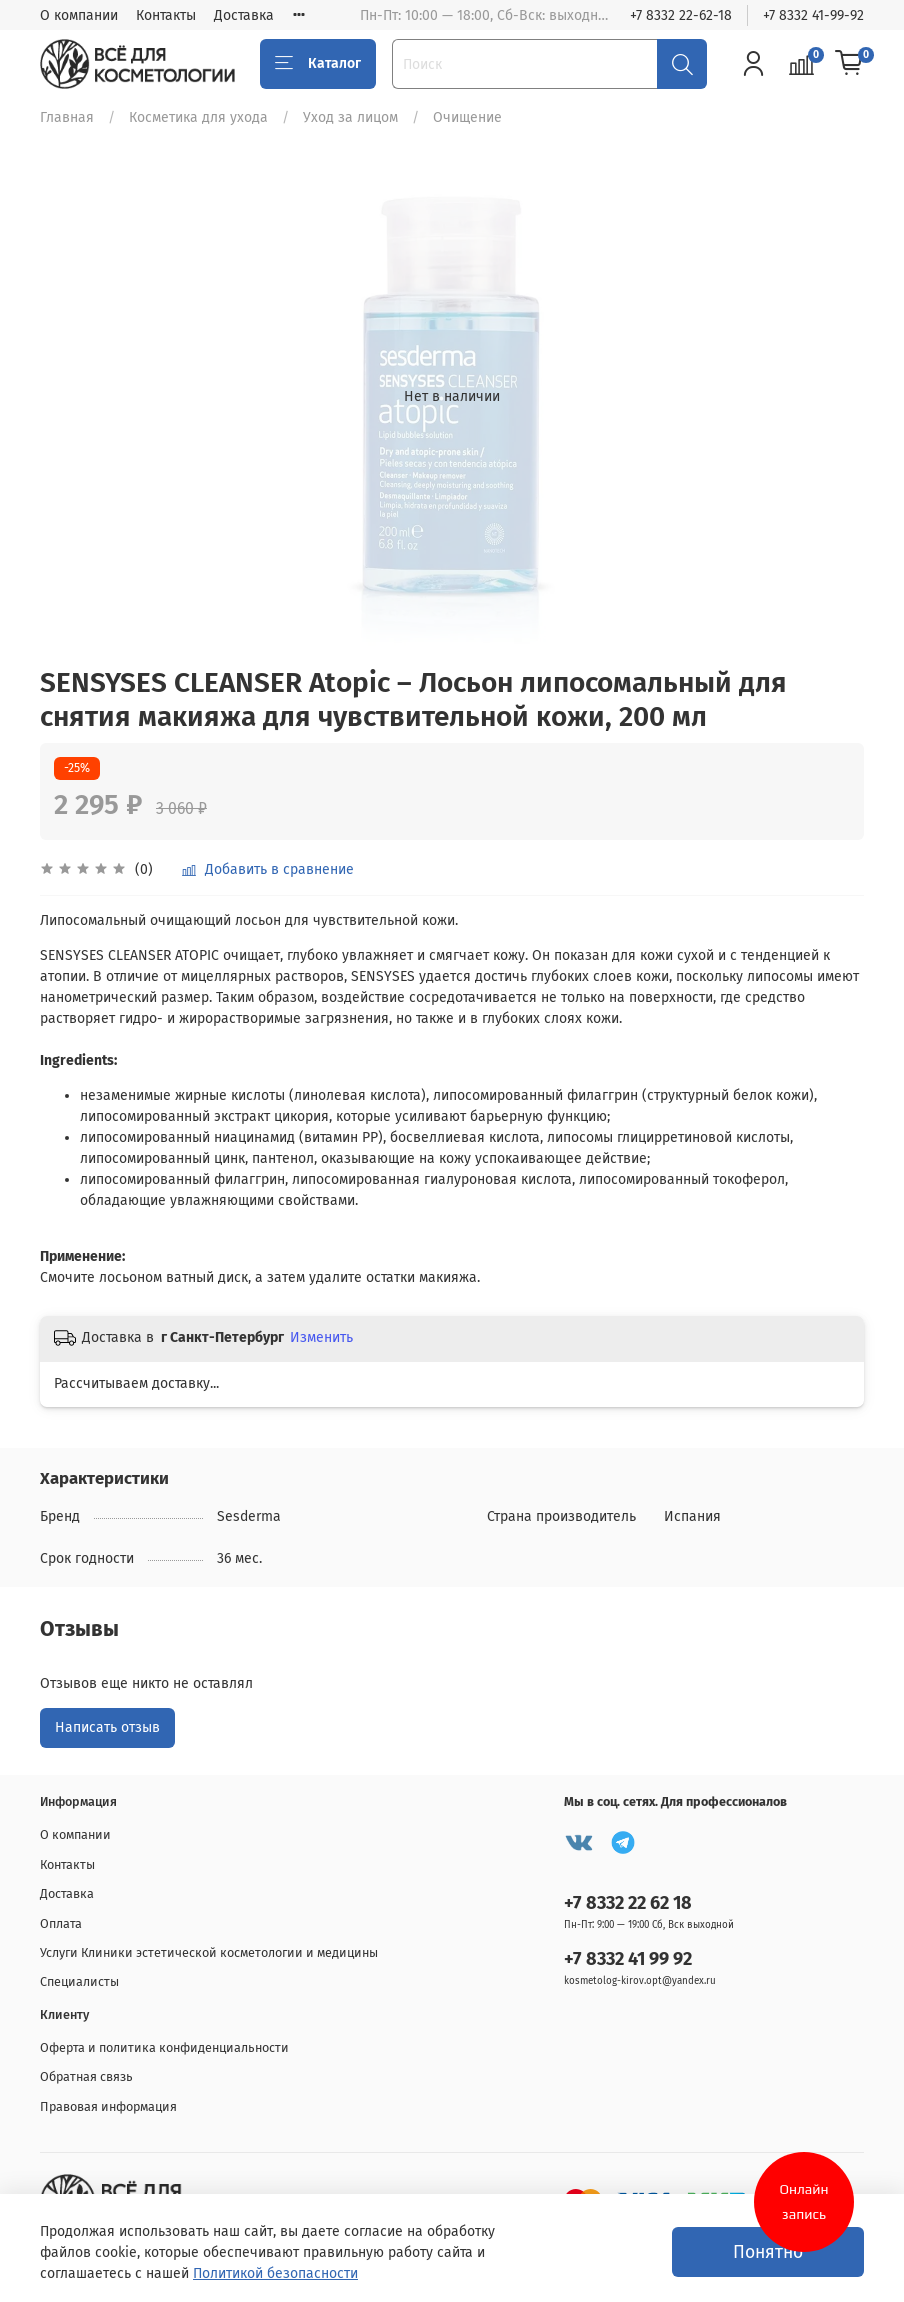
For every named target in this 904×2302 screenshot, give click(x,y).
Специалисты (79, 1981)
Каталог (318, 64)
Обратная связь (86, 2076)
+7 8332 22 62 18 (628, 1903)
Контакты (166, 15)
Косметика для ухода (198, 117)
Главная (67, 117)
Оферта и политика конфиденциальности (164, 2047)
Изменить (321, 1337)
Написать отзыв (107, 1727)
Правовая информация (108, 2106)
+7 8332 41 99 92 (628, 1959)
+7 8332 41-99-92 (813, 15)
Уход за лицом (350, 117)
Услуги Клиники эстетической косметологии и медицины (209, 1952)
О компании (79, 15)
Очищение (467, 117)
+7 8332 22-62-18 (681, 15)
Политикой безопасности (275, 2273)
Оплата (61, 1923)
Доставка (244, 15)
